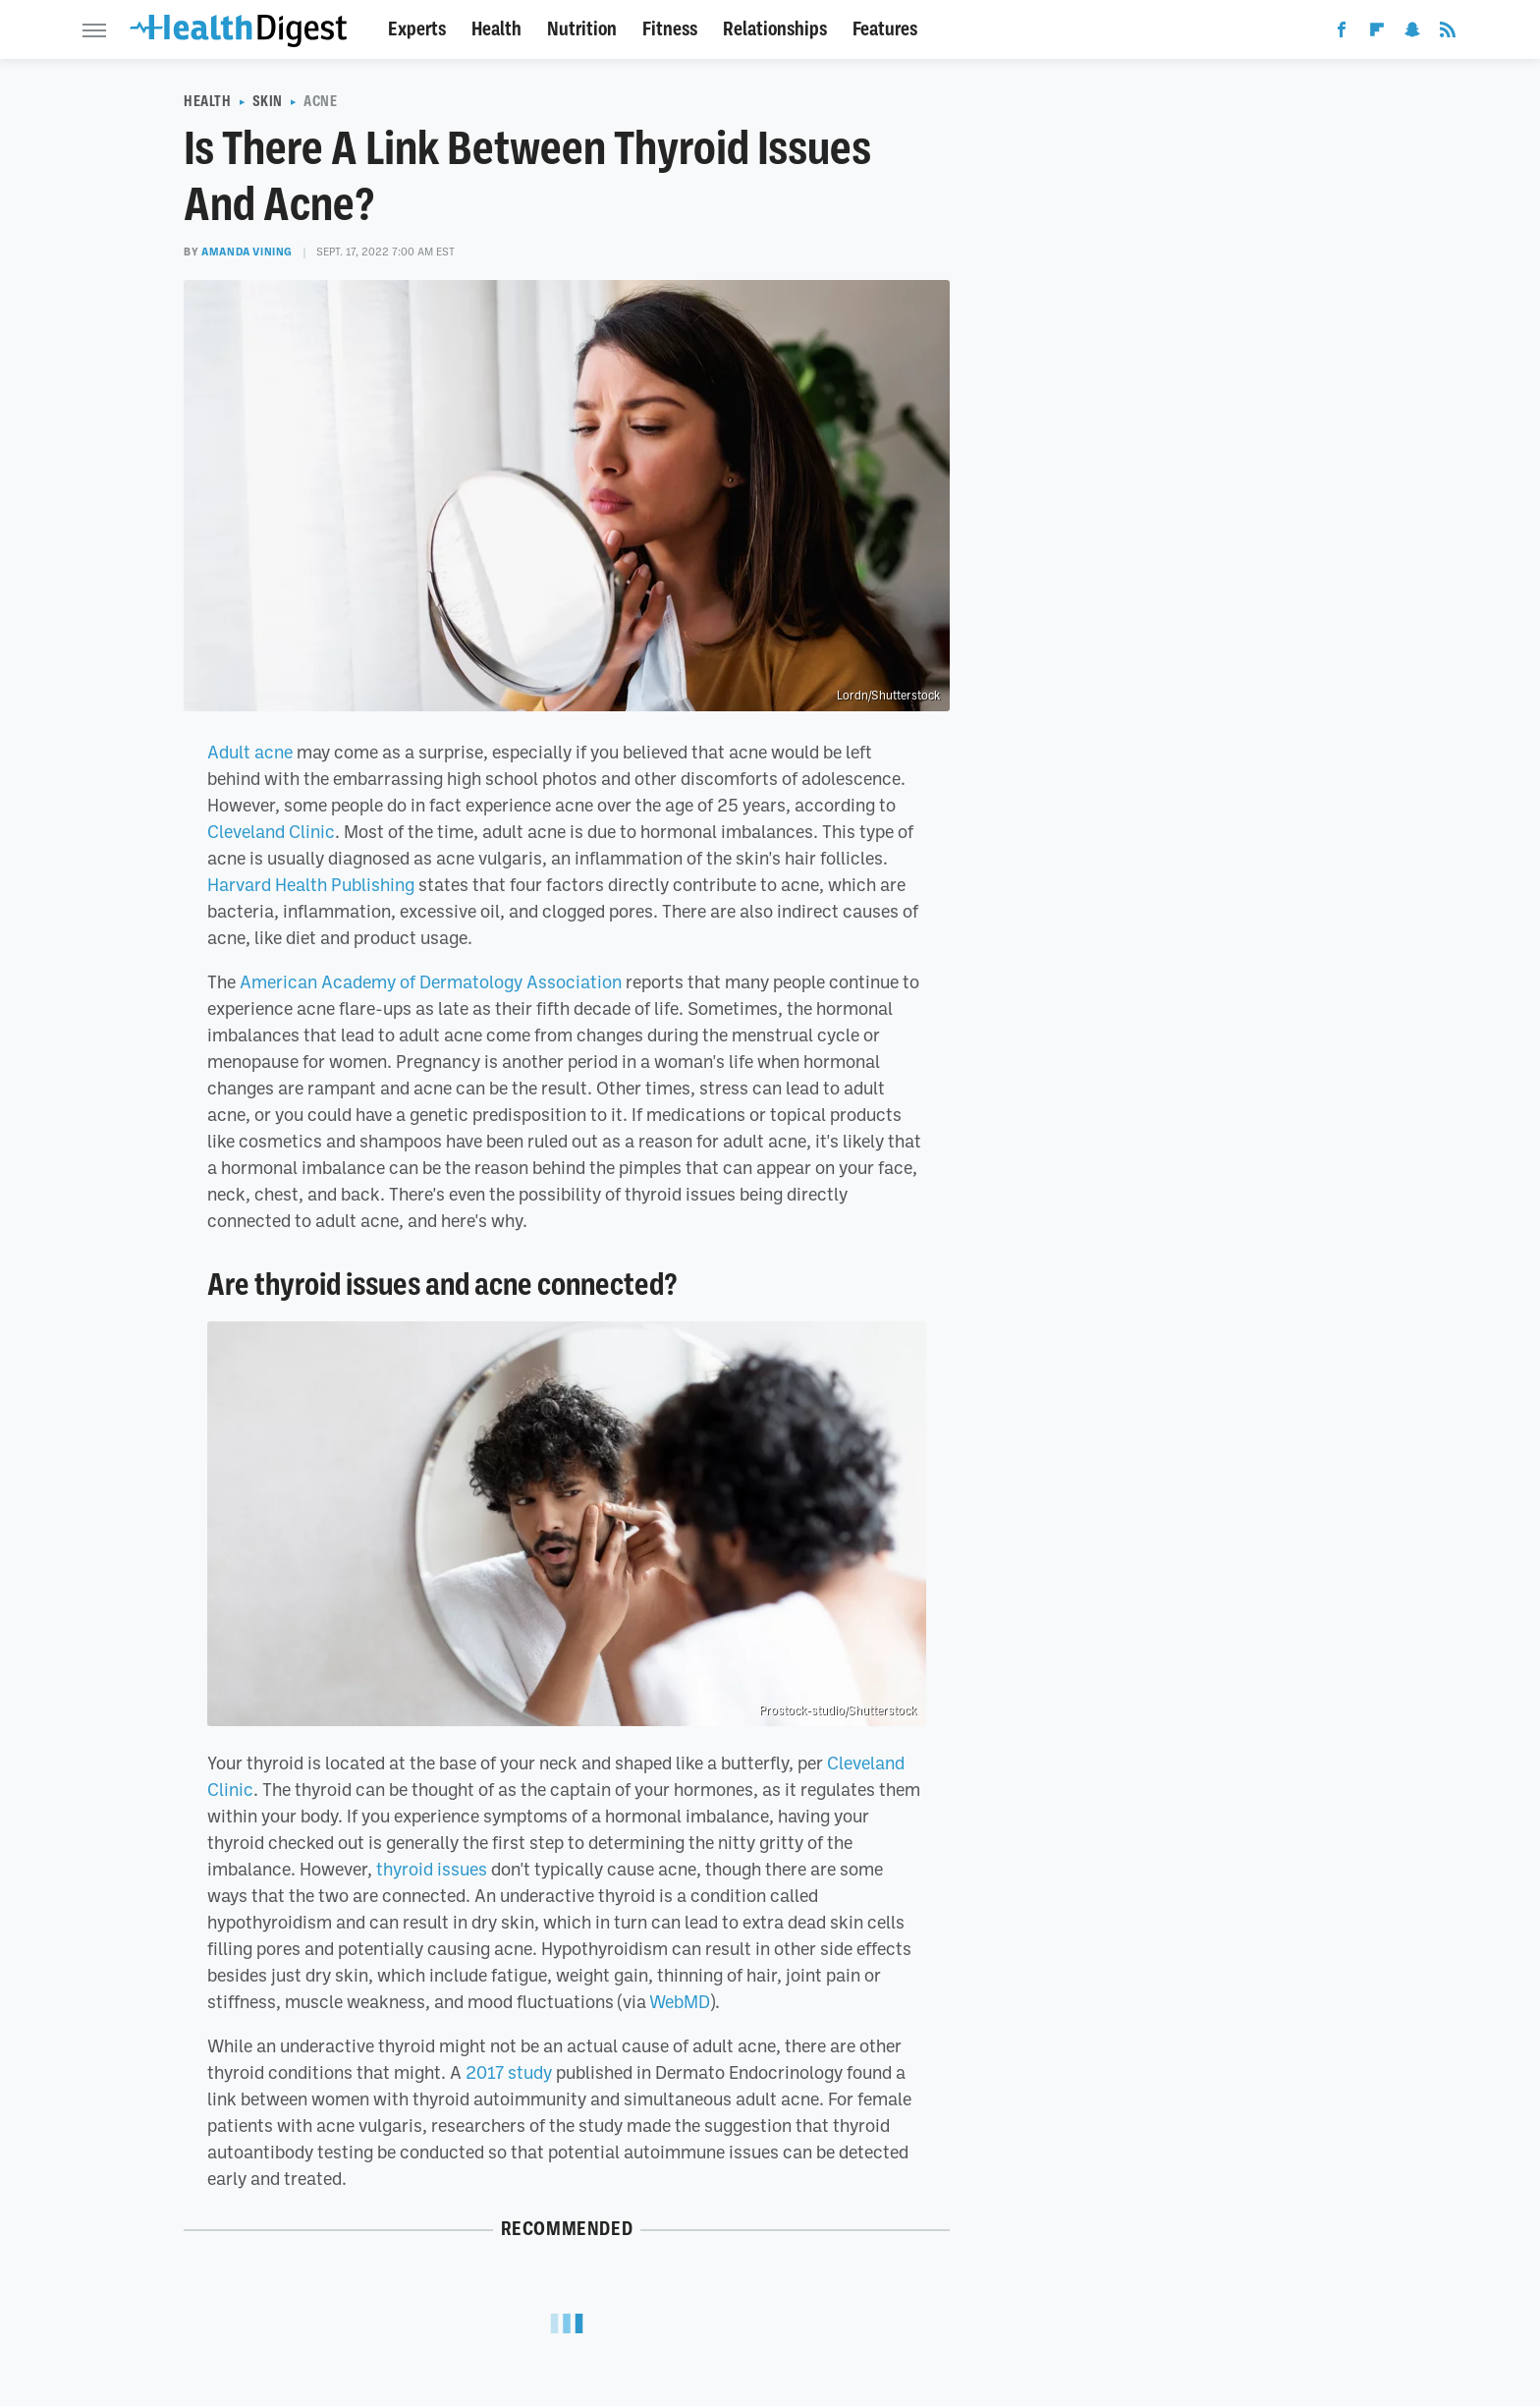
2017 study (509, 2072)
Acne (320, 101)
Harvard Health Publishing (310, 884)
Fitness (669, 29)
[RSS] (1448, 33)
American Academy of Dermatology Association (431, 981)
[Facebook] (1341, 33)
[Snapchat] (1412, 33)
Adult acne (250, 751)
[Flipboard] (1377, 33)
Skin (267, 101)
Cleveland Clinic (271, 831)
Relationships (775, 29)
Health (496, 29)
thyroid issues (431, 1868)
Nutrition (582, 29)
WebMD (679, 2001)
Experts (417, 29)
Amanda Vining (247, 251)
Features (884, 29)
